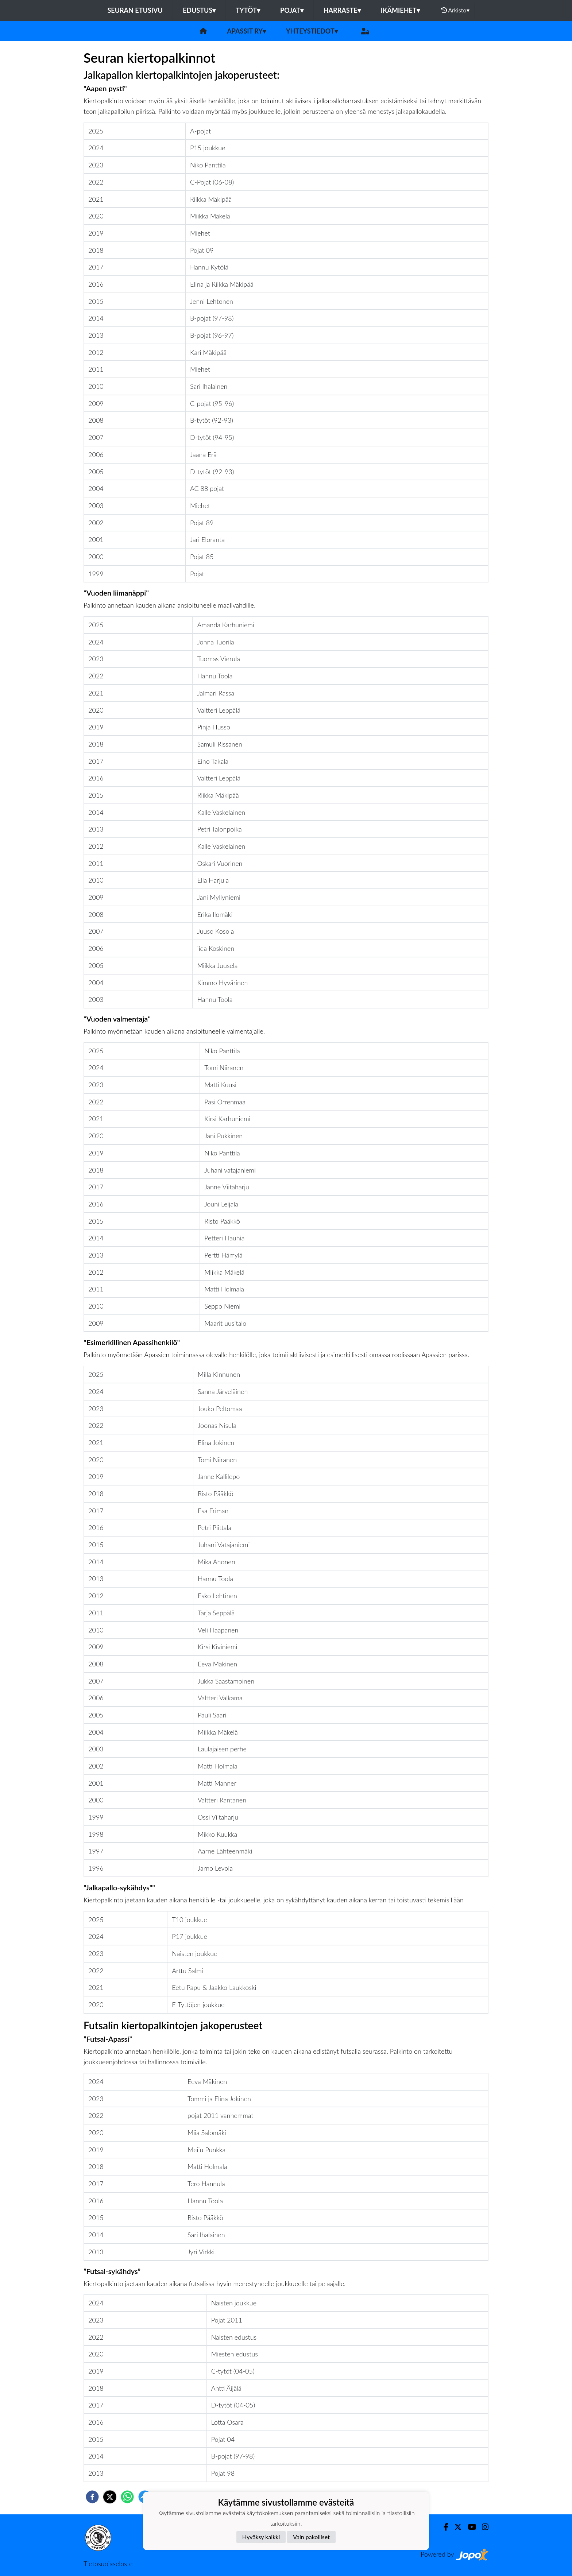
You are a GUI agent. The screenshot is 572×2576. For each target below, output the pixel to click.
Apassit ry (246, 31)
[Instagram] (482, 2527)
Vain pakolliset (311, 2536)
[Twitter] (455, 2527)
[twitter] (109, 2496)
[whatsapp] (127, 2496)
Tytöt (248, 10)
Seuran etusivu (135, 10)
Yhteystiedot (312, 31)
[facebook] (92, 2496)
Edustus (199, 10)
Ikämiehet (400, 10)
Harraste (342, 10)
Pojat (292, 10)
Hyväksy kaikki (261, 2536)
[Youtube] (469, 2527)
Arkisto (455, 10)
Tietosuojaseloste (108, 2564)
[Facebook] (443, 2527)
